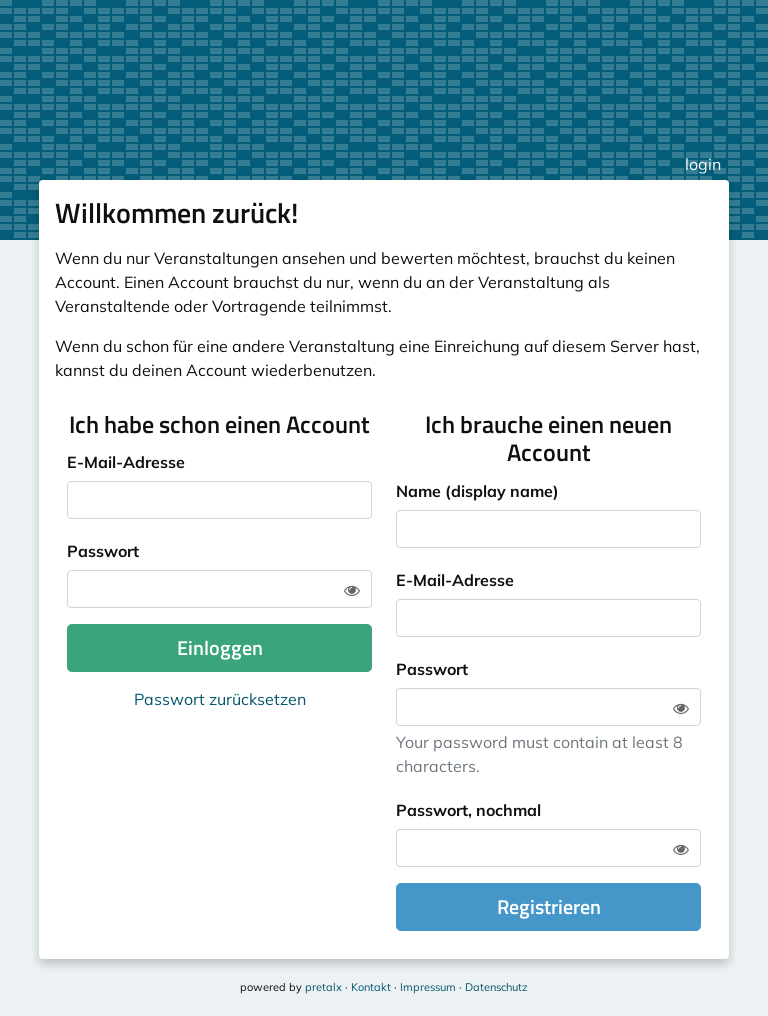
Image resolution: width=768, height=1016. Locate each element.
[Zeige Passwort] (352, 590)
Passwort (103, 551)
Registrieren (549, 906)
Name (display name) (477, 491)
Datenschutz (496, 987)
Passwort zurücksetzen (220, 699)
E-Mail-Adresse (126, 462)
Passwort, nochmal (468, 810)
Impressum (428, 987)
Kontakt (371, 987)
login (703, 164)
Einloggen (220, 647)
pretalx (323, 987)
